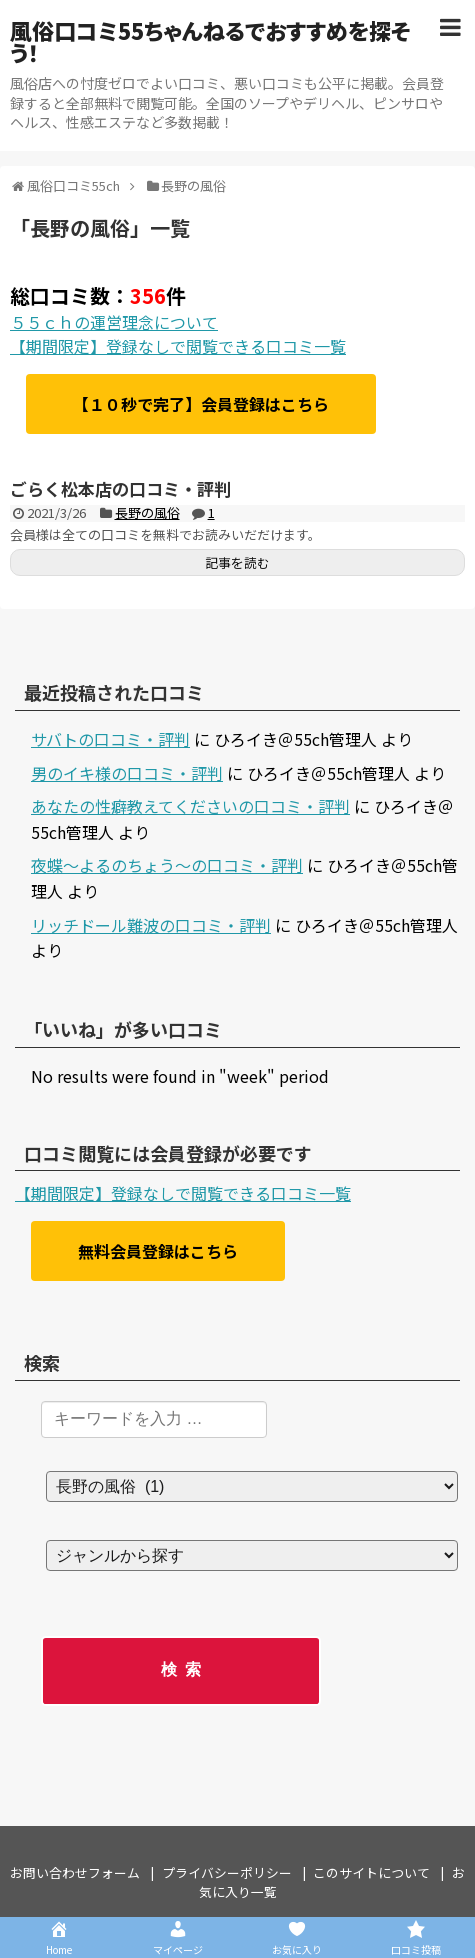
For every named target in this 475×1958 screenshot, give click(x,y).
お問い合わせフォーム (75, 1872)
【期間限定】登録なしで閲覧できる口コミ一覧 (178, 346)
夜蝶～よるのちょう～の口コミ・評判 (167, 865)
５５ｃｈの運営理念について (114, 322)
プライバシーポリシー (227, 1872)
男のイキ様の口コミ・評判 (127, 773)
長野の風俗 (147, 512)
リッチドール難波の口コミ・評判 (151, 925)
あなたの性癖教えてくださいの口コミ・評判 (190, 806)
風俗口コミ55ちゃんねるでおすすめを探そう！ (210, 41)
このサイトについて (371, 1872)
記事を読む (237, 562)
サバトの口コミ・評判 (110, 739)
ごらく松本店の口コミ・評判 (120, 488)
